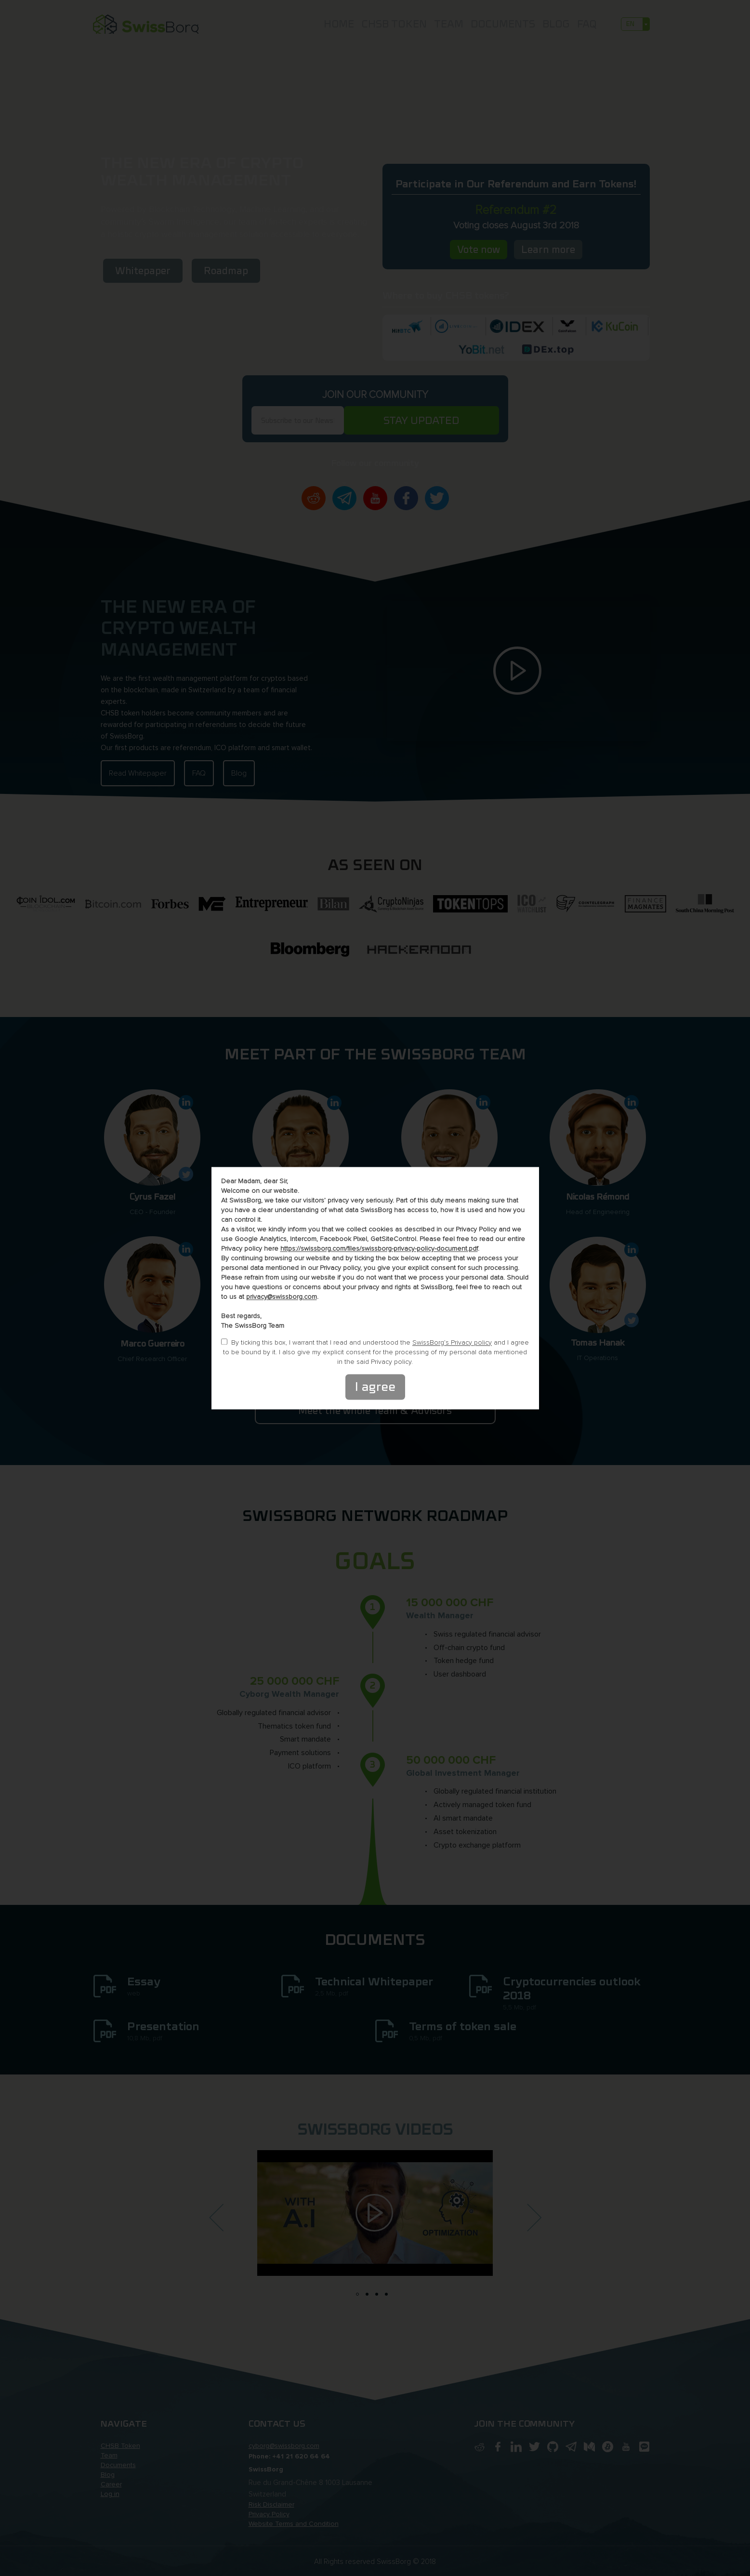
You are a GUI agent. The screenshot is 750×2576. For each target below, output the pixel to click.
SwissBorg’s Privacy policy (452, 1342)
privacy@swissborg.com (281, 1297)
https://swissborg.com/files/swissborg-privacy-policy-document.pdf (379, 1248)
